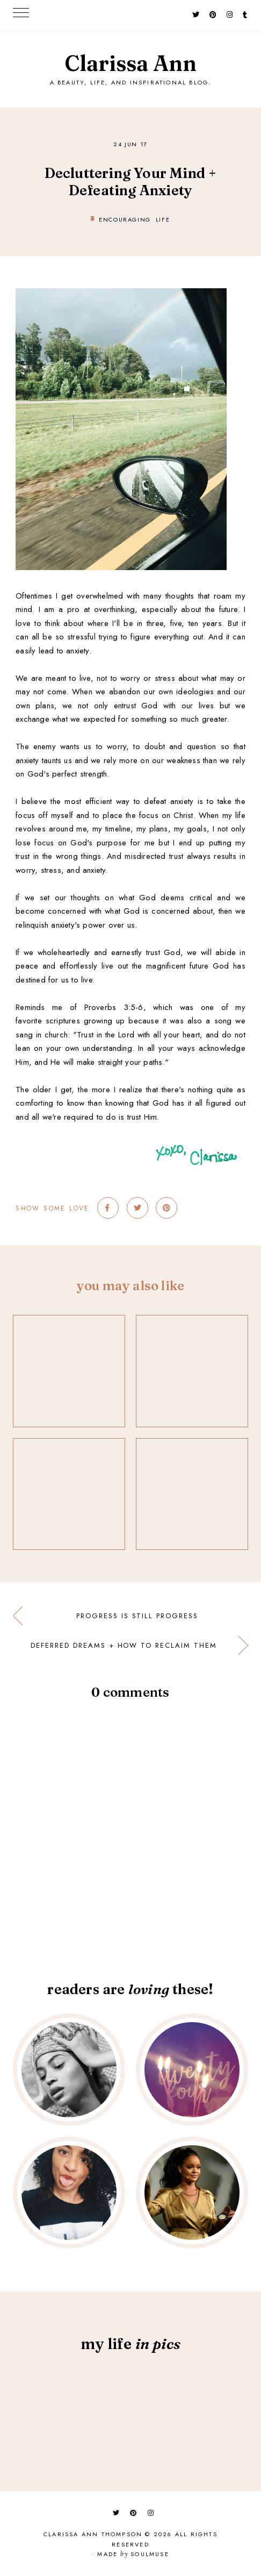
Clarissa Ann (130, 63)
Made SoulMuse (133, 2554)
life (163, 219)
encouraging (125, 219)
